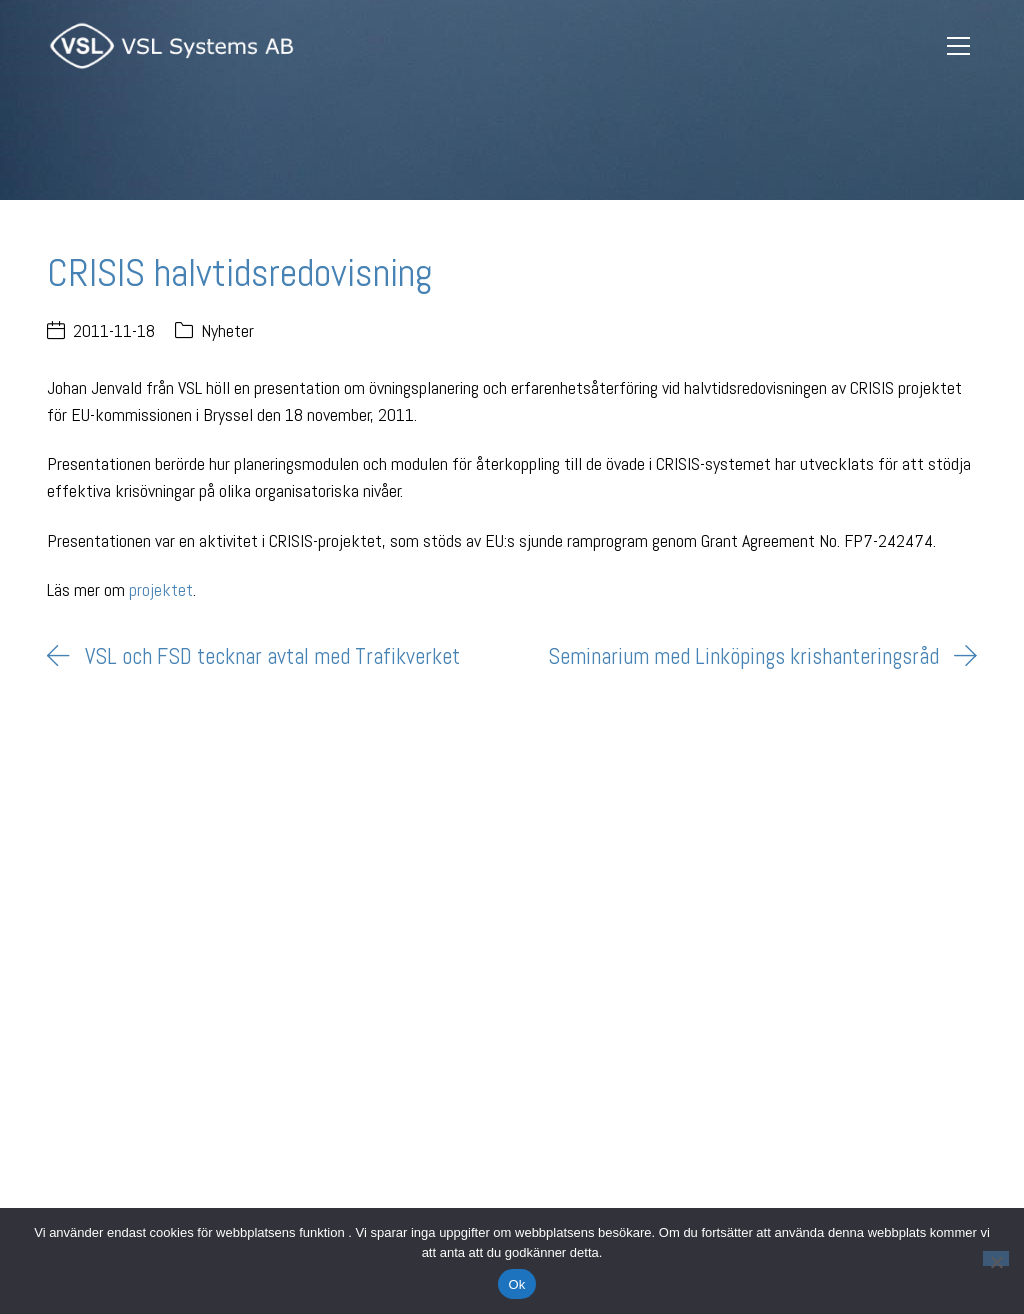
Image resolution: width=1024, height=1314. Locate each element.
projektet (161, 589)
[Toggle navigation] (959, 46)
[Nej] (996, 1258)
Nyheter (227, 330)
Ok (516, 1284)
